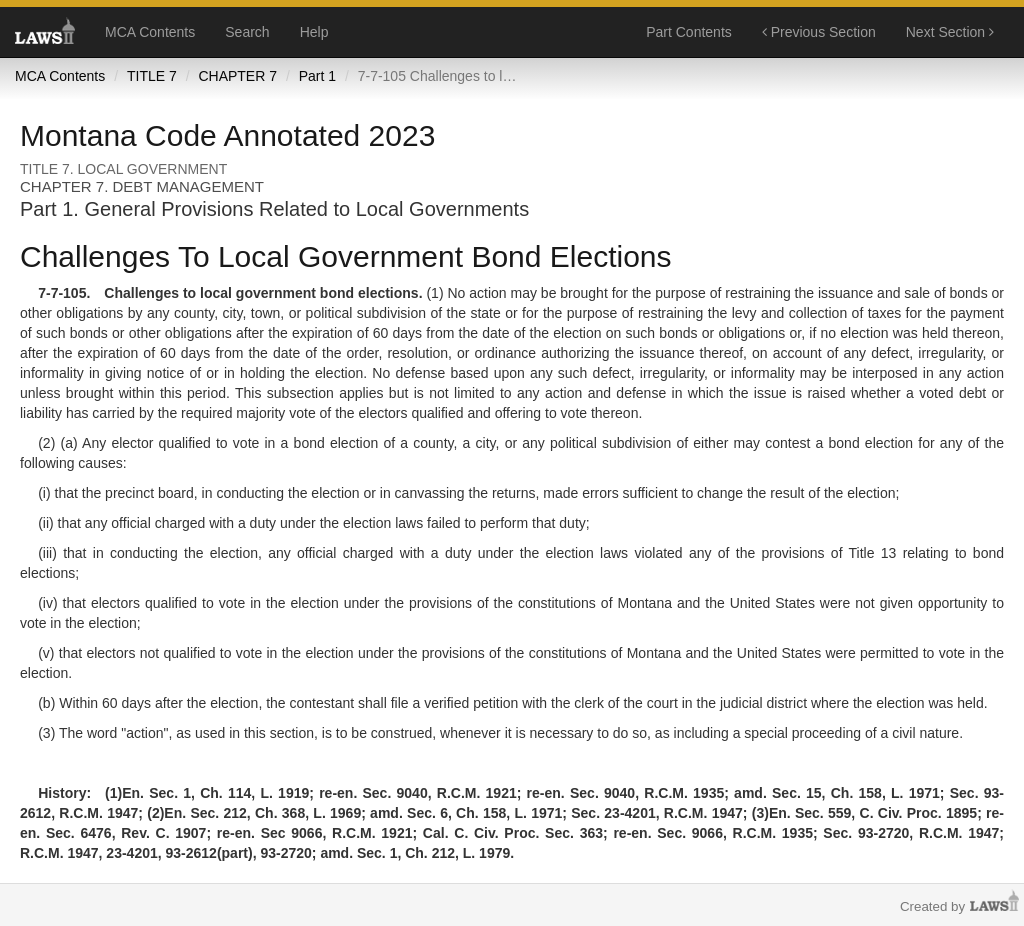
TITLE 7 (152, 76)
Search (247, 32)
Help (314, 32)
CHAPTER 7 (237, 76)
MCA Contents (150, 32)
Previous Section (819, 32)
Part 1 (317, 76)
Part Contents (689, 32)
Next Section (950, 32)
